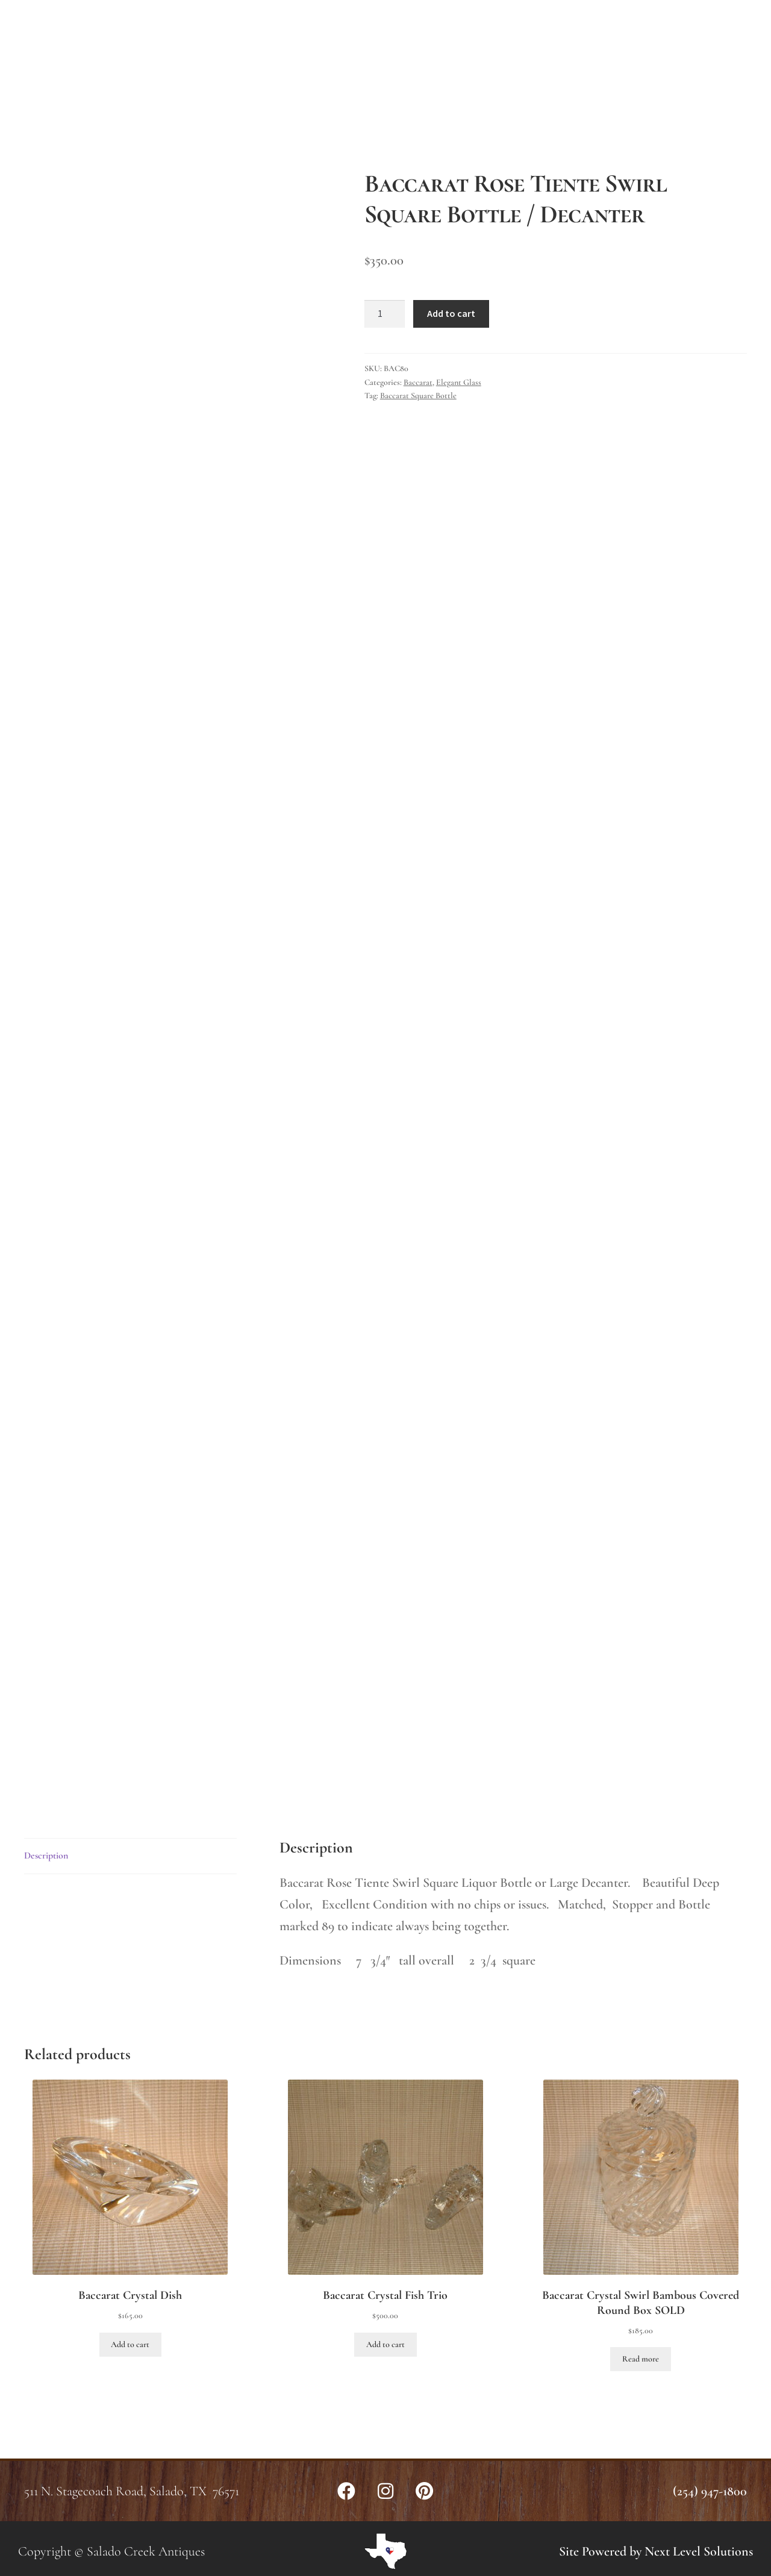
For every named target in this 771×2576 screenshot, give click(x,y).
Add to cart (451, 313)
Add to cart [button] (130, 2344)
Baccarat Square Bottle (418, 395)
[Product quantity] (384, 314)
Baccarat (418, 382)
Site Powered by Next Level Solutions (656, 2551)
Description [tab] (46, 1855)
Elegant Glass (458, 382)
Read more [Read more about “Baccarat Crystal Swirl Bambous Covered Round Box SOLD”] (640, 2359)
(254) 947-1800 (710, 2491)
